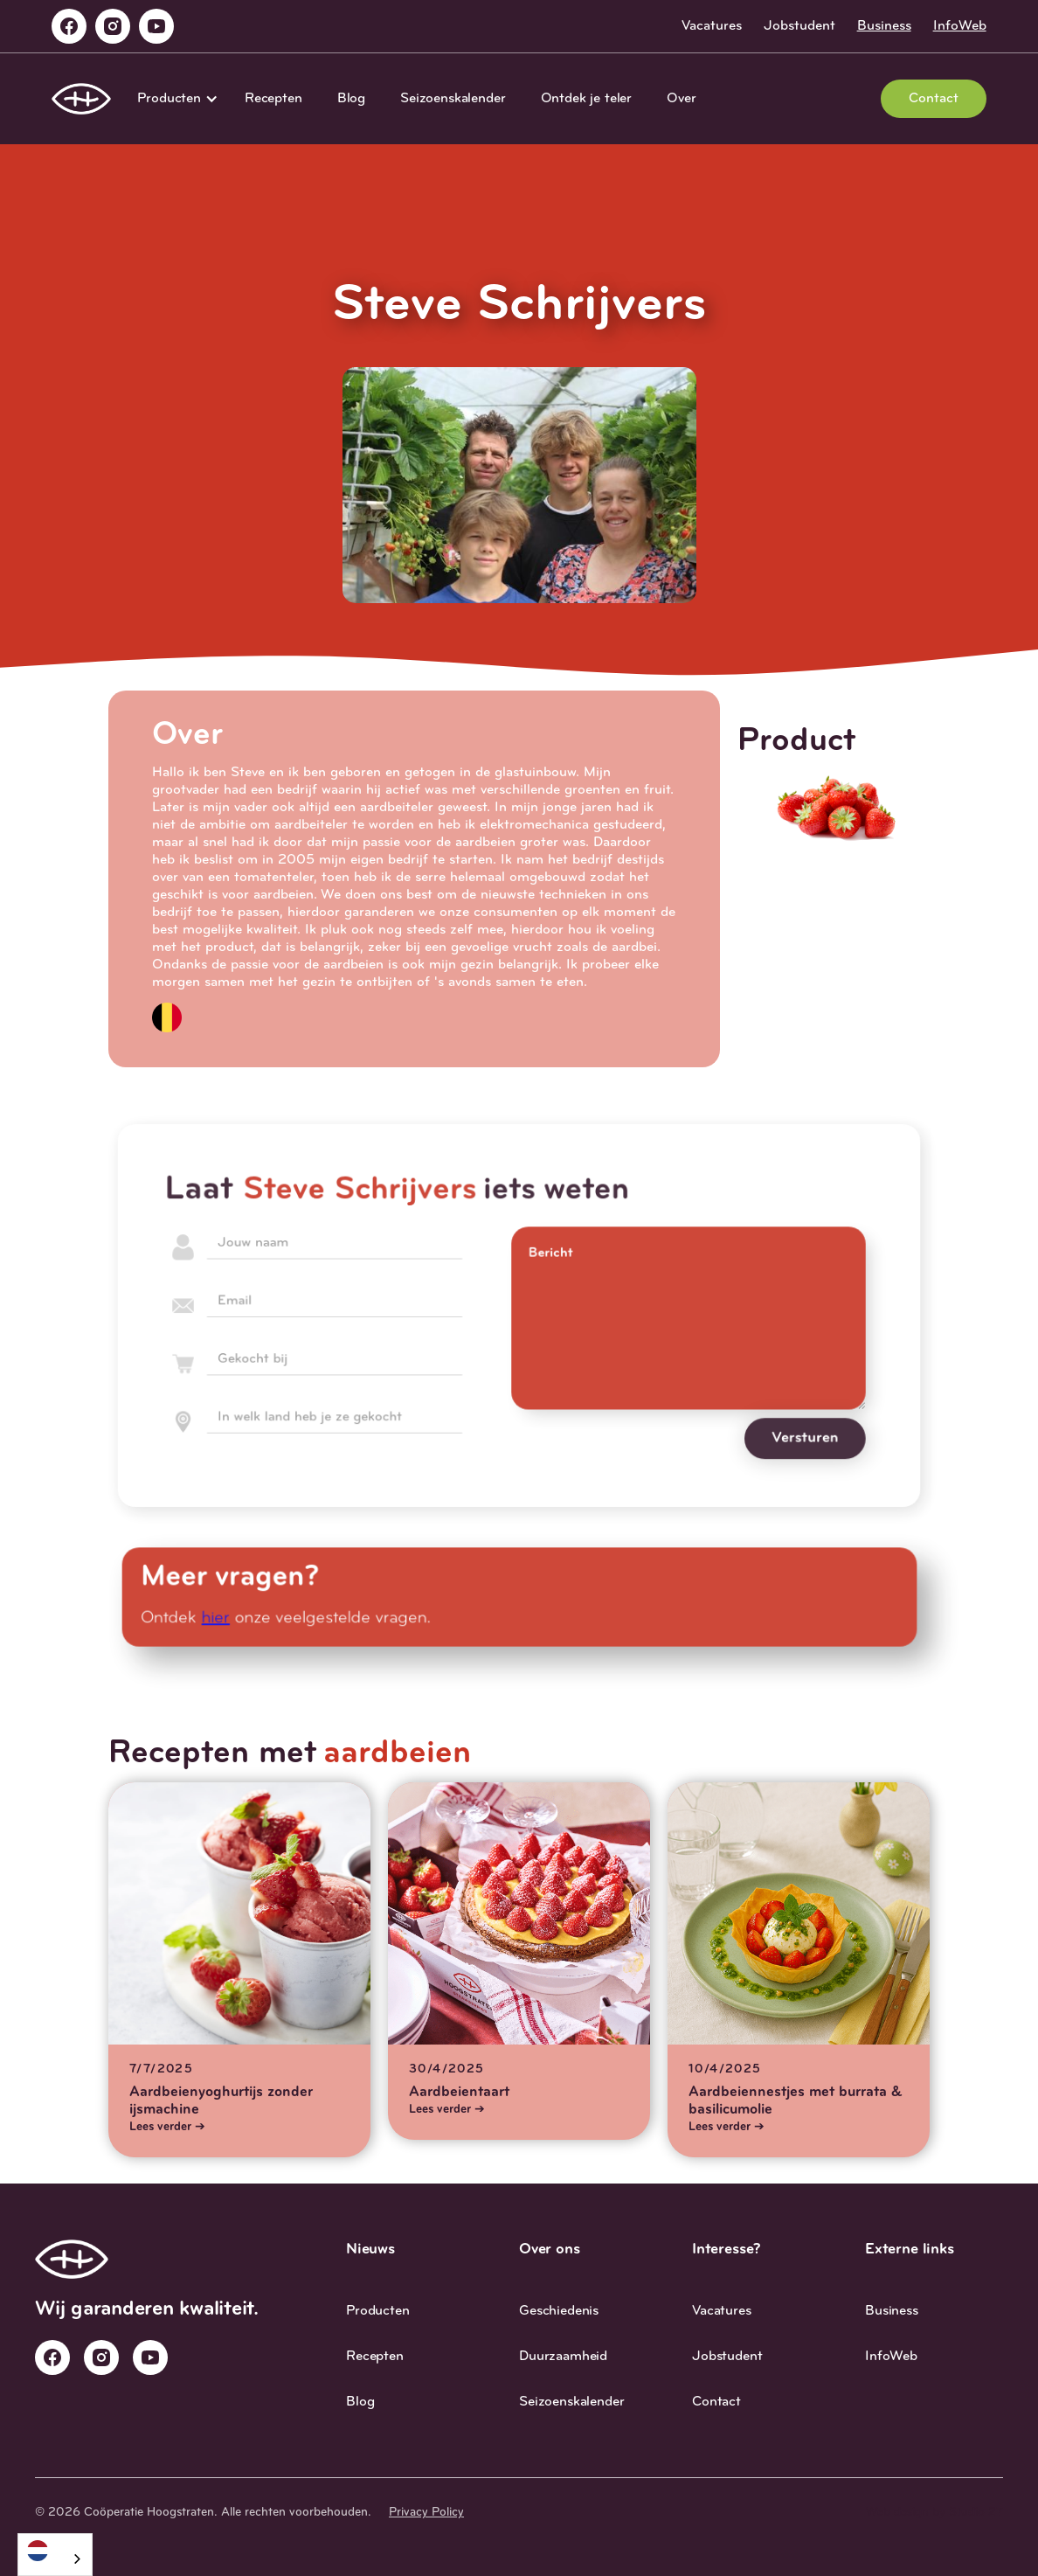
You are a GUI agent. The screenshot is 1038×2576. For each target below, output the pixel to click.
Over (681, 99)
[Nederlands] (55, 2550)
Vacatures (712, 26)
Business (884, 26)
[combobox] (55, 2554)
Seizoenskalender (452, 99)
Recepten (273, 99)
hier (223, 1617)
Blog (351, 99)
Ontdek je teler (587, 99)
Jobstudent (799, 26)
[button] (173, 98)
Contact (933, 99)
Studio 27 (976, 2512)
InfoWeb (959, 26)
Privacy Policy (426, 2512)
